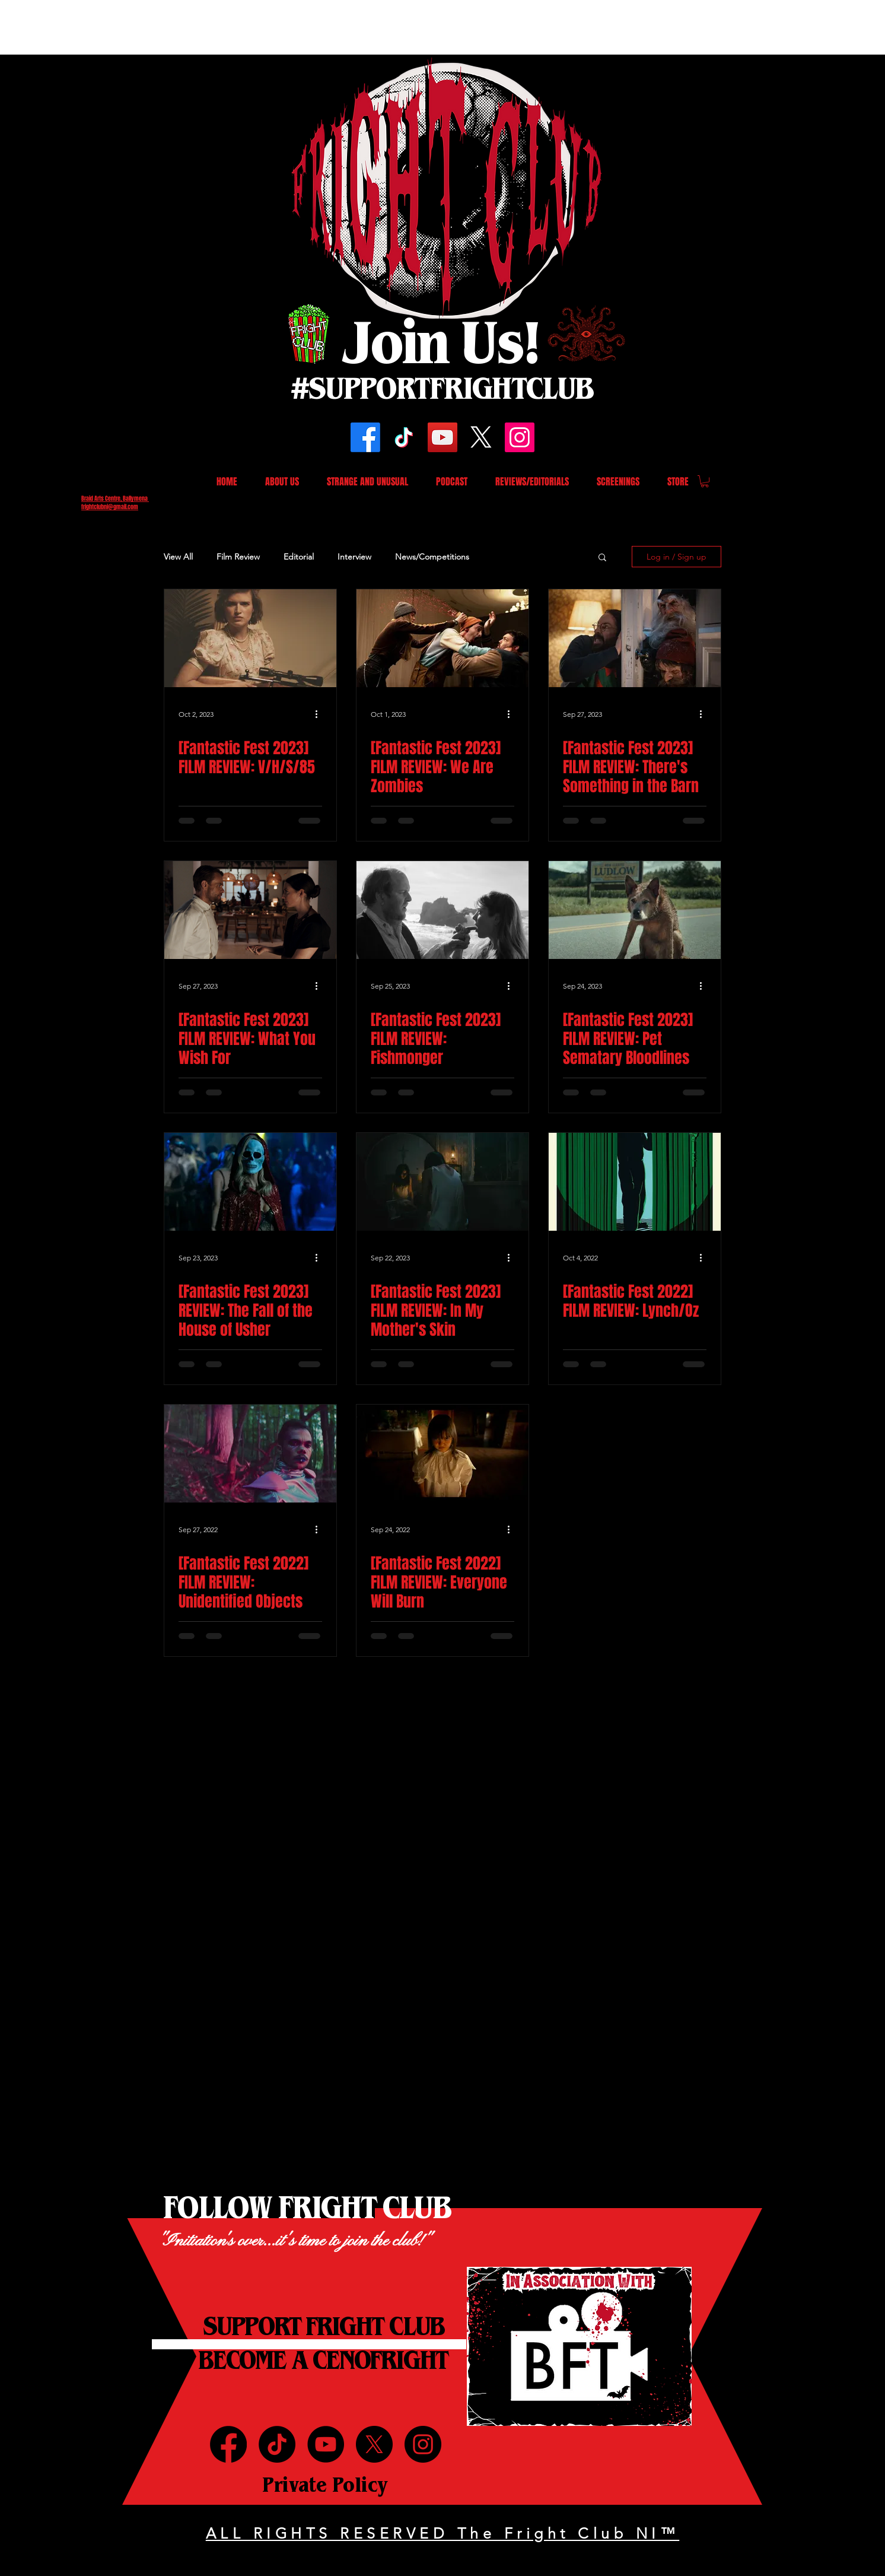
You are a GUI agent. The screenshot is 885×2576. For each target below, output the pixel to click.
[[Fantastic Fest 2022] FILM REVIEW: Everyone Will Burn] (442, 1454)
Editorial (299, 556)
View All (178, 556)
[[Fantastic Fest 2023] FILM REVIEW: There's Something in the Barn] (635, 638)
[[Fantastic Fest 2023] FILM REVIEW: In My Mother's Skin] (442, 1182)
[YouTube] (442, 437)
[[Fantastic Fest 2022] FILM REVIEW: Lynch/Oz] (635, 1182)
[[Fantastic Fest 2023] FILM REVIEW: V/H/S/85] (250, 638)
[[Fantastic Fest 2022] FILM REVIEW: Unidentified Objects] (250, 1454)
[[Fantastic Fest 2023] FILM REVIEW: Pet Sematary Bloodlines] (635, 910)
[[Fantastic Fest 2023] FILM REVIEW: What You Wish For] (250, 910)
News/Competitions (432, 556)
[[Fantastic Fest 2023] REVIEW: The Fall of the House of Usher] (250, 1182)
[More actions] (320, 714)
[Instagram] (519, 437)
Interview (354, 556)
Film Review (238, 556)
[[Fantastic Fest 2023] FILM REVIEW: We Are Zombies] (442, 638)
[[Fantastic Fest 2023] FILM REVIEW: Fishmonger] (442, 910)
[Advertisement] (216, 26)
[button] (705, 481)
